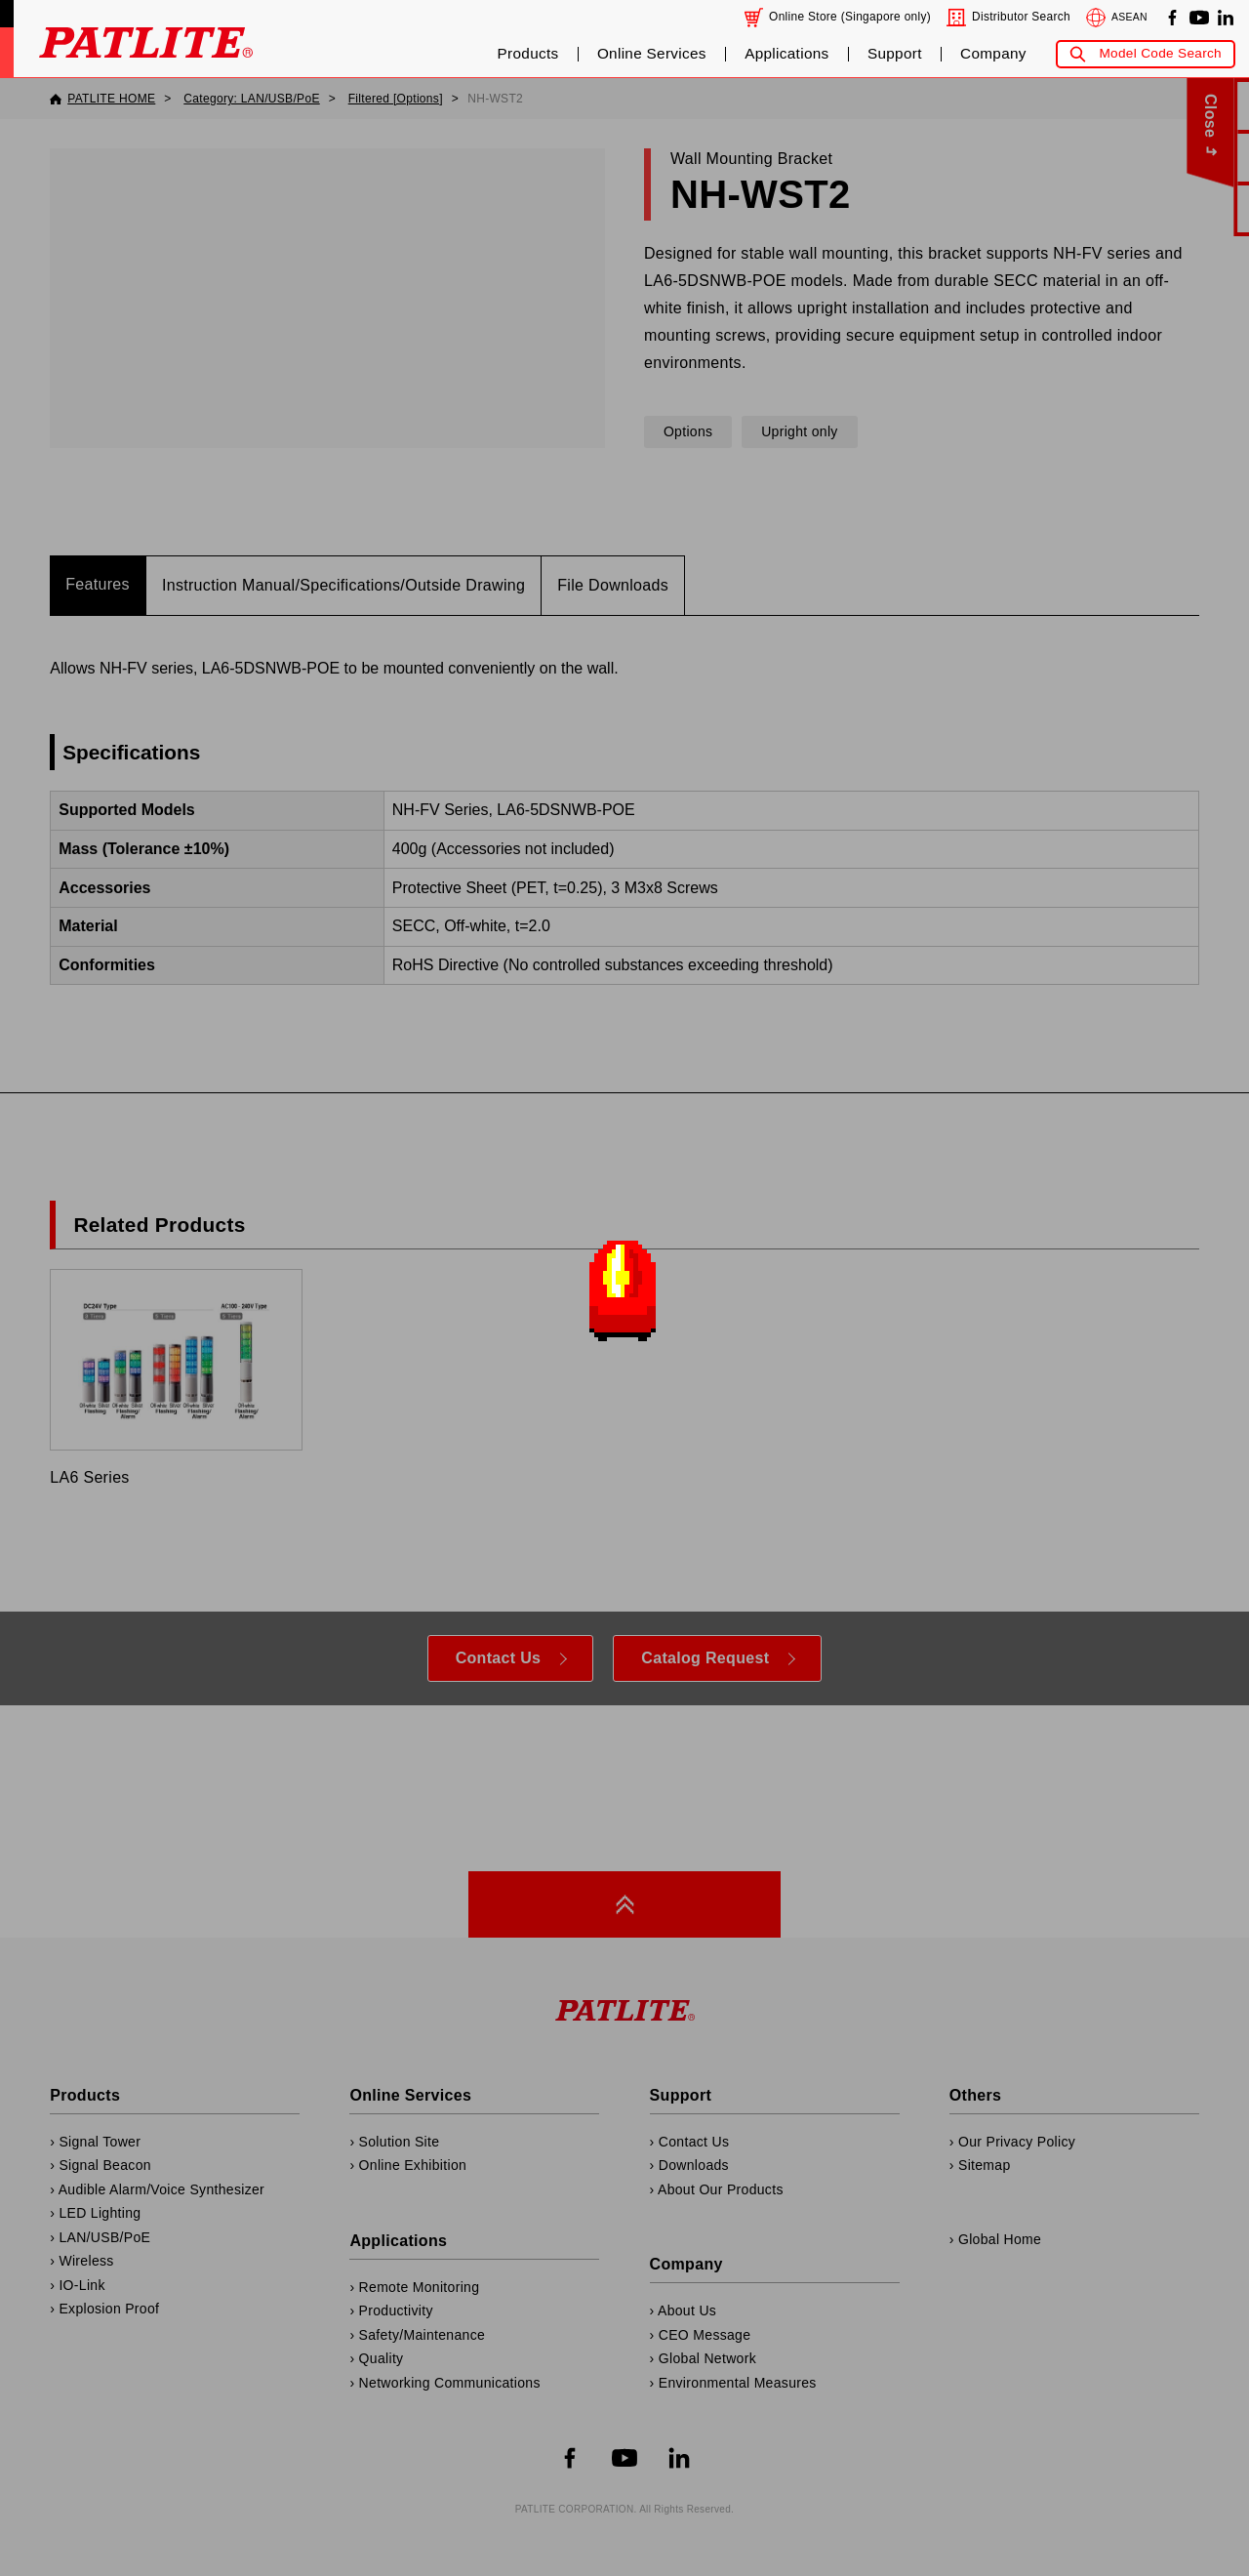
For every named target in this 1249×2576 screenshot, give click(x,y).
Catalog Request (705, 1658)
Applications (786, 53)
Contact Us (499, 1658)
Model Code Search (1160, 53)
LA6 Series (176, 1377)
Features (97, 584)
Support (894, 53)
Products (528, 53)
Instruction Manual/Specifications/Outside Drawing (343, 585)
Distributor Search (1021, 16)
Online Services (651, 53)
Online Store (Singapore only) (850, 16)
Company (993, 53)
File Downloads (612, 585)
